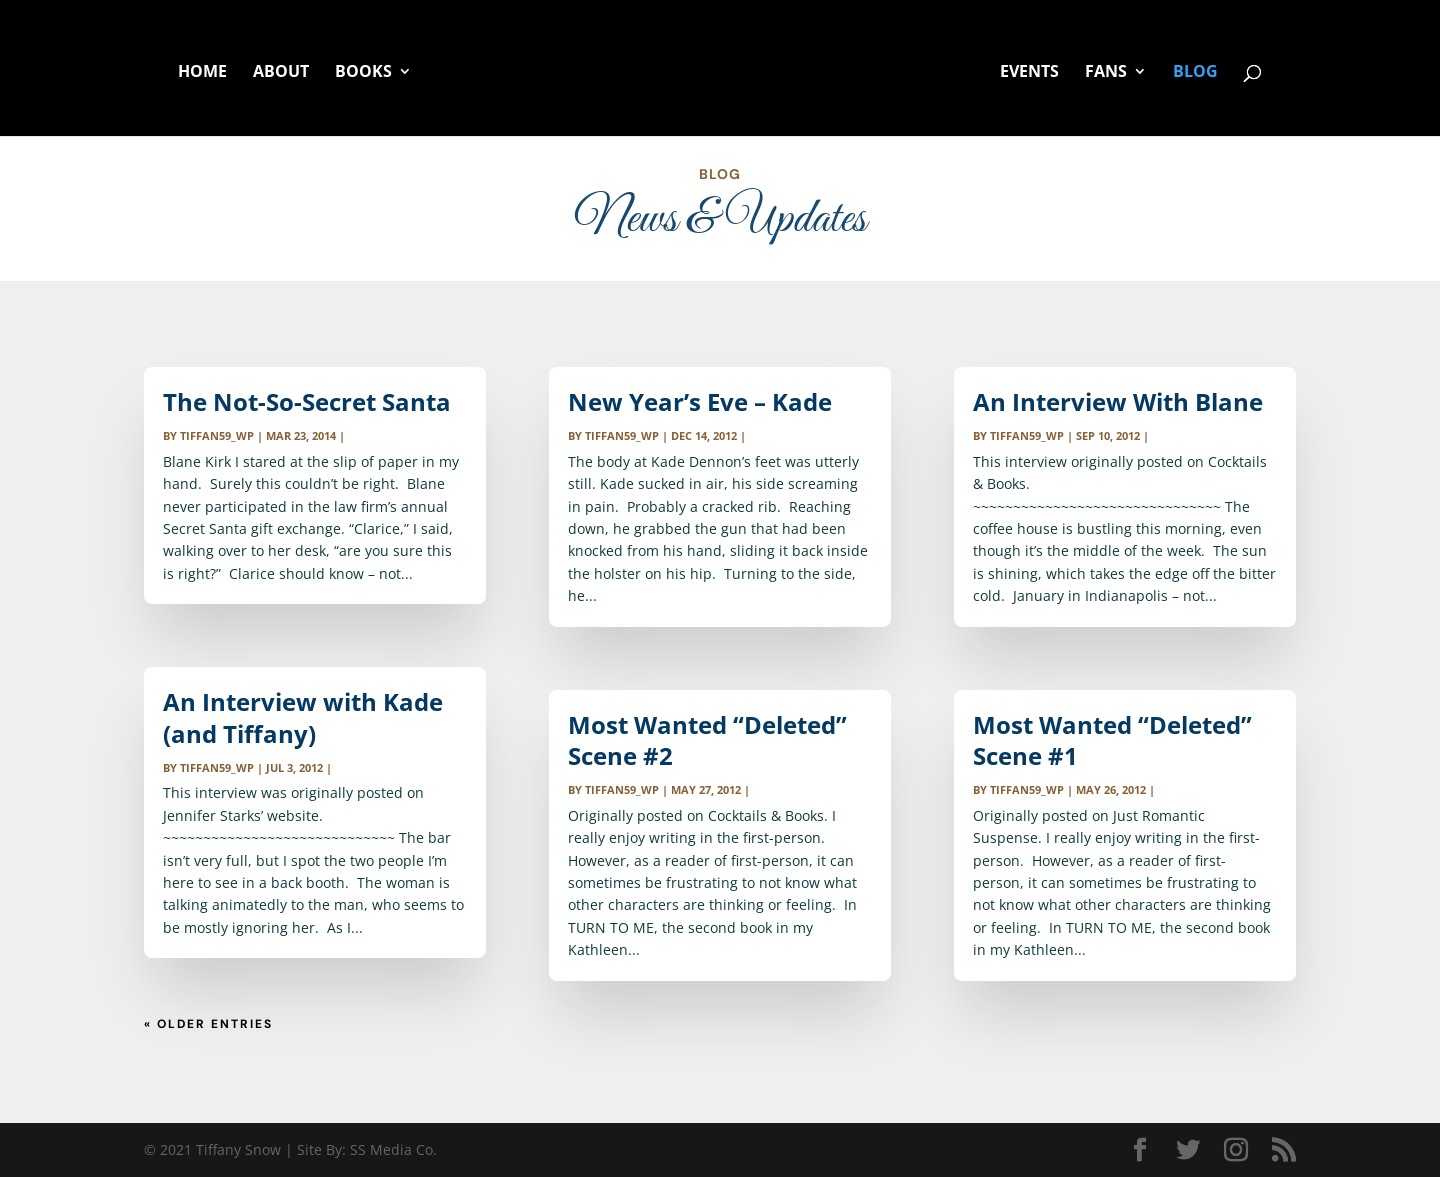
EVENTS (1029, 73)
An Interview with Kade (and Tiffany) (303, 717)
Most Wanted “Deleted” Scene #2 (707, 740)
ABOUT (281, 73)
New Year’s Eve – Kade (700, 401)
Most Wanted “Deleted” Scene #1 (1112, 740)
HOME (202, 73)
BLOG (1195, 73)
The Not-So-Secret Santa (307, 401)
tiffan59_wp (217, 435)
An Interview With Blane (1118, 401)
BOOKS (363, 73)
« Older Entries (208, 1024)
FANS (1106, 73)
